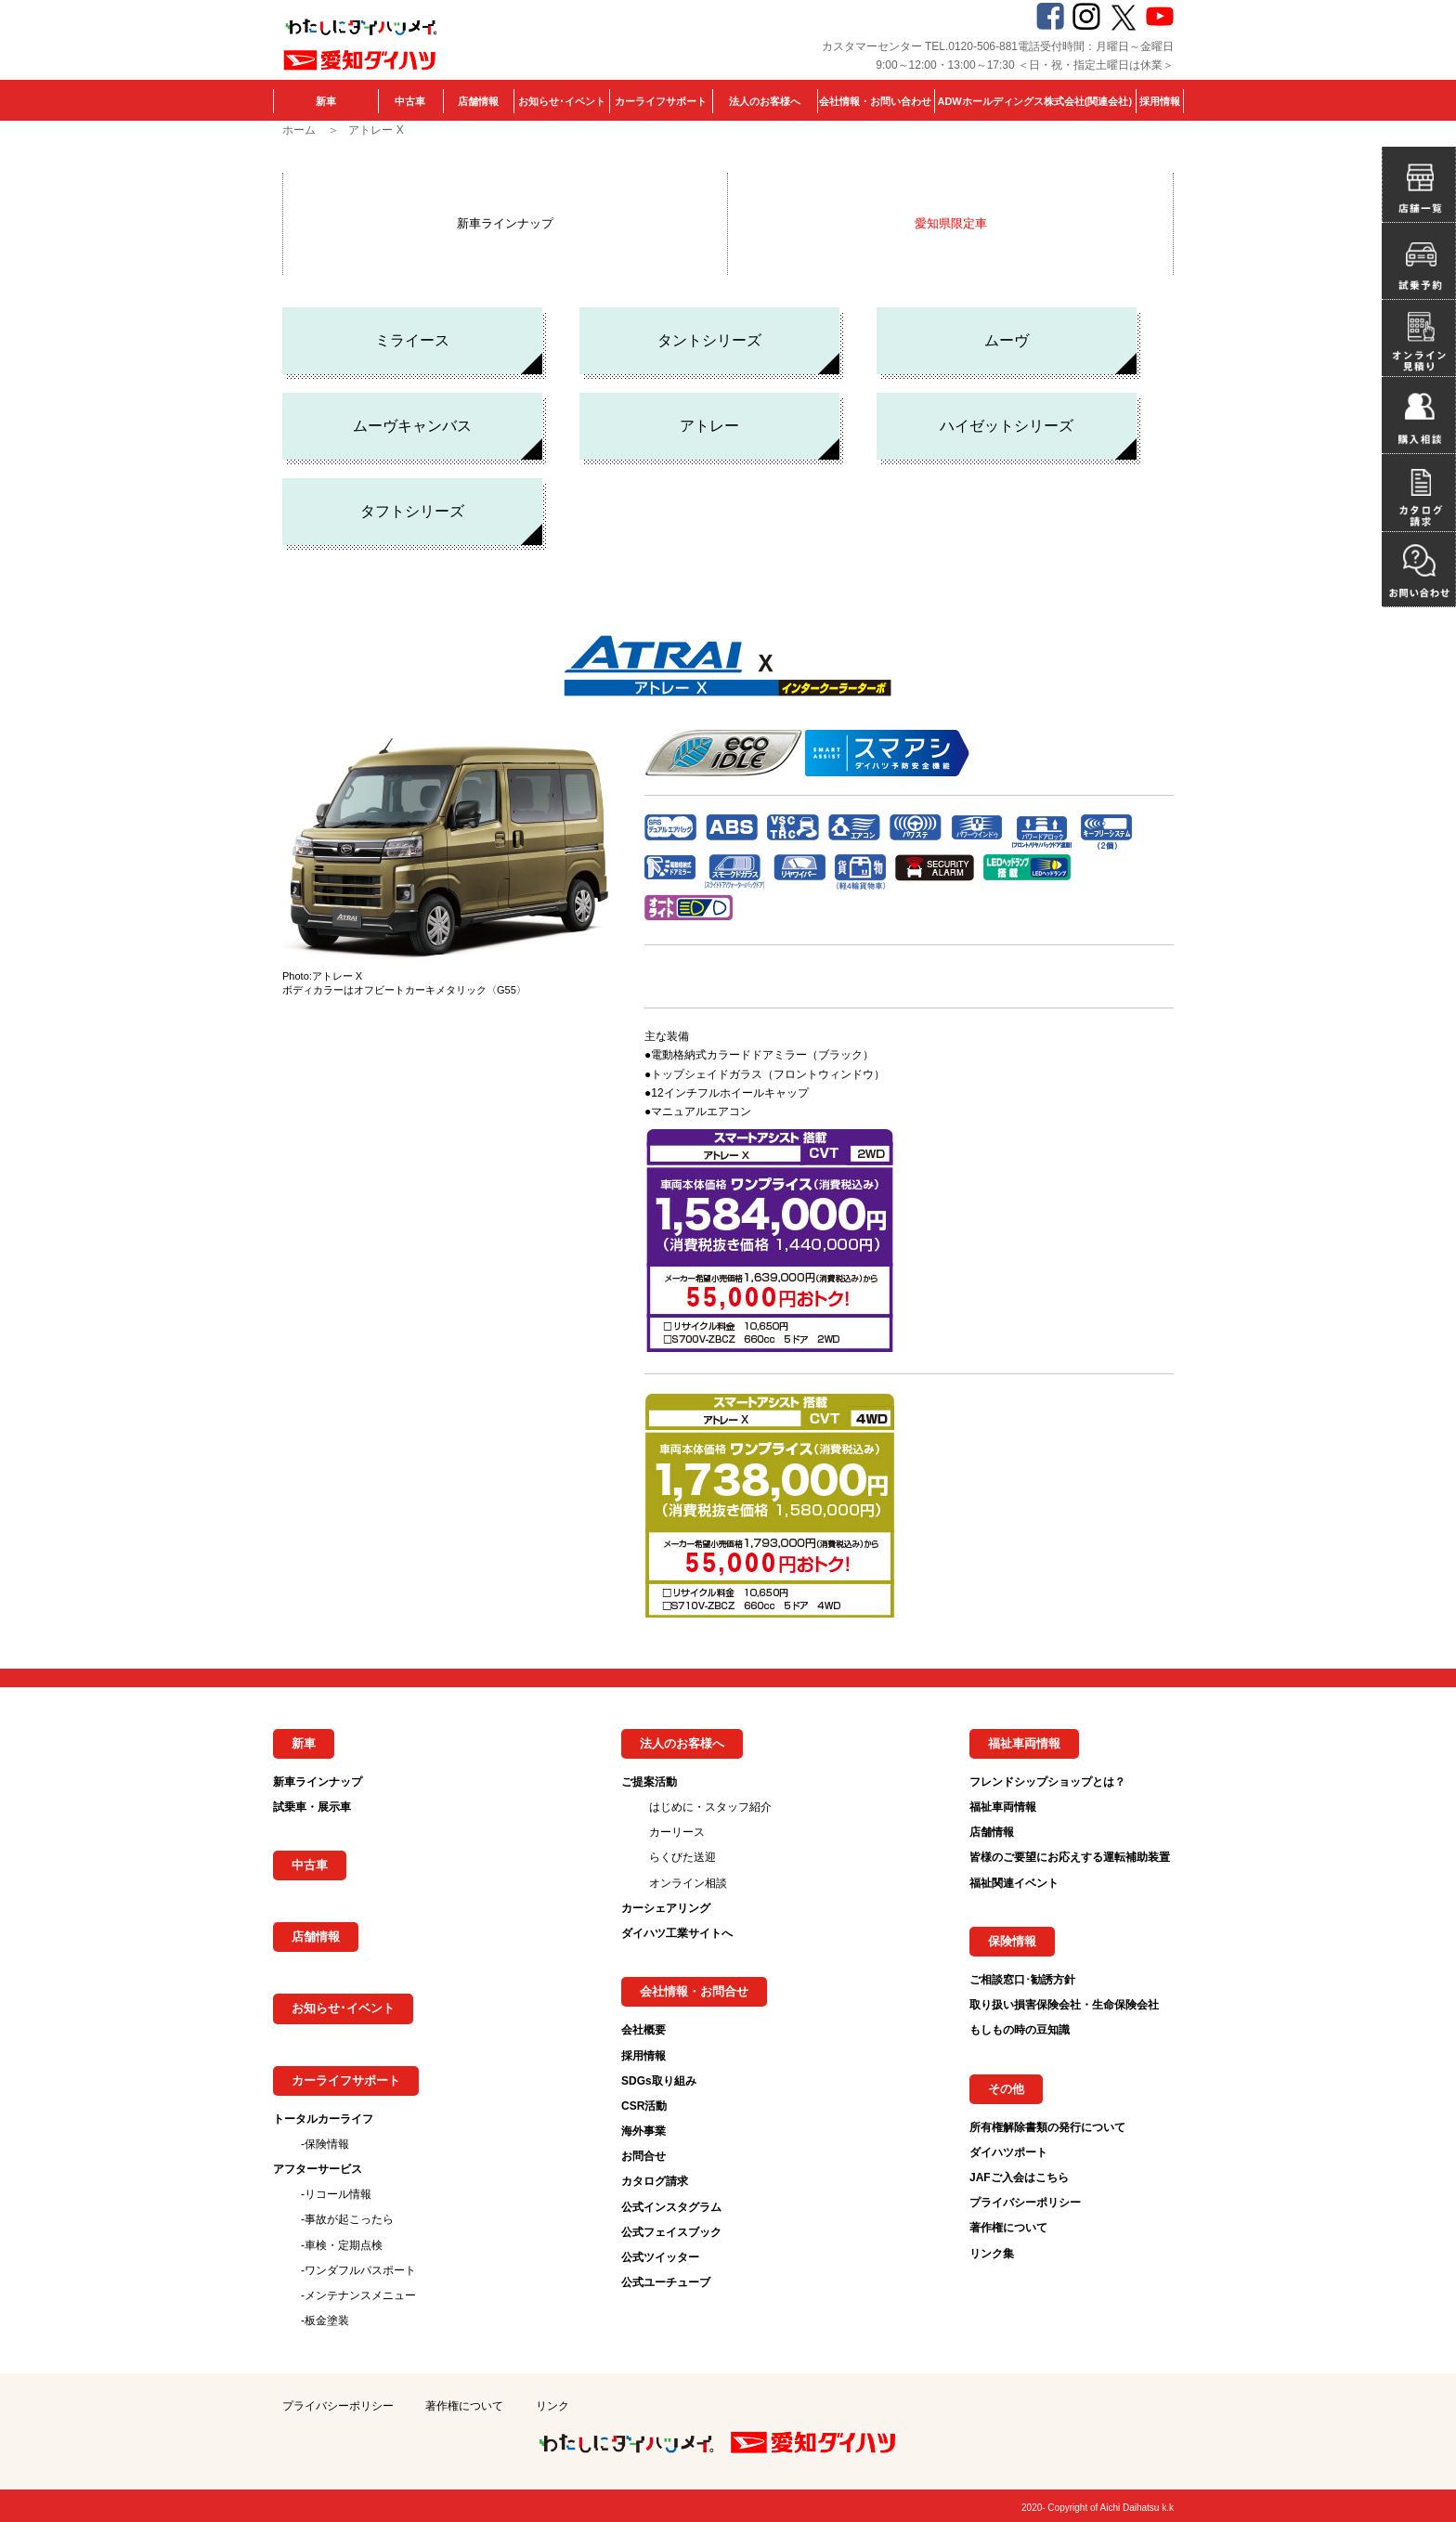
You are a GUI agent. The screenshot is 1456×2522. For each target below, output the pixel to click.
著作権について (1008, 2227)
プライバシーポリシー (1025, 2202)
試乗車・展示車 (312, 1807)
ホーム (299, 130)
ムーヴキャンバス (412, 426)
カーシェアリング (665, 1908)
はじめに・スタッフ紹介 (710, 1807)
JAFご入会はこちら (1019, 2177)
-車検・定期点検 (342, 2245)
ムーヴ (1006, 340)
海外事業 (643, 2131)
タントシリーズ (709, 340)
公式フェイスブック (671, 2232)
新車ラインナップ (505, 223)
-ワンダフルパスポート (358, 2270)
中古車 (410, 101)
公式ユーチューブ (665, 2282)
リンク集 (991, 2253)
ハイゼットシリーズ (1006, 426)
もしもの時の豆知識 (1019, 2029)
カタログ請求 (654, 2181)
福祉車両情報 (1002, 1807)
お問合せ (643, 2156)
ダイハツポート (1008, 2152)
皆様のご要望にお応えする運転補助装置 (1069, 1857)
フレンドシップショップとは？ (1047, 1781)
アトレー (709, 426)
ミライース (412, 340)
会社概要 (643, 2029)
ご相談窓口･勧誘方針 (1022, 1979)
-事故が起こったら (347, 2219)
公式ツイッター (660, 2257)
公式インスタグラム (671, 2207)
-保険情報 (325, 2144)
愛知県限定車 (951, 223)
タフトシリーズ (412, 511)
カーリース (677, 1832)
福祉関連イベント (1014, 1883)
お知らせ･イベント (561, 101)
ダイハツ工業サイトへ (677, 1933)
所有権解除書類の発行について (1047, 2127)
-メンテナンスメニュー (358, 2295)
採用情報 (1159, 101)
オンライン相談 (688, 1883)
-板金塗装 (325, 2320)
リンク (552, 2405)
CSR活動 (644, 2106)
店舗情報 (478, 101)
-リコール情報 (336, 2194)
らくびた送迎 (682, 1857)
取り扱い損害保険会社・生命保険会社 (1064, 2004)
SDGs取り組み (658, 2080)
